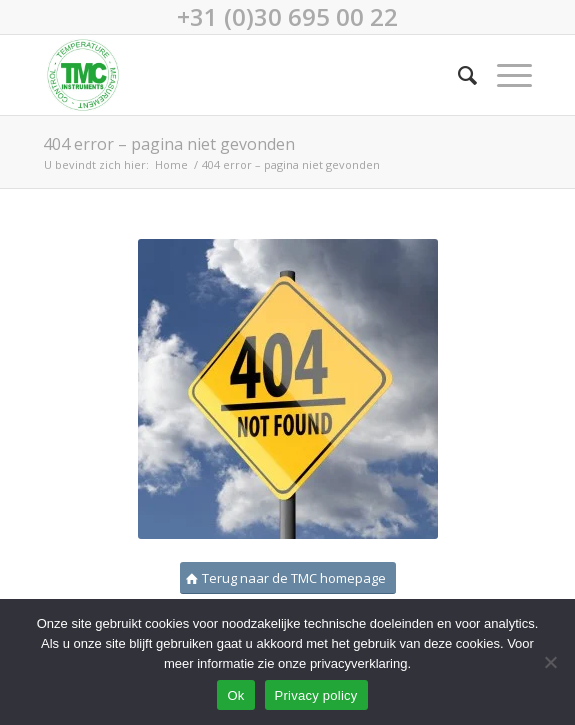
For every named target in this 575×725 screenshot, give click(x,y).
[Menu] (504, 75)
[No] (550, 662)
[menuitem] (457, 75)
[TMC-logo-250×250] (238, 75)
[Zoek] (457, 75)
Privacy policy (316, 695)
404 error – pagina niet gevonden (169, 144)
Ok (235, 695)
